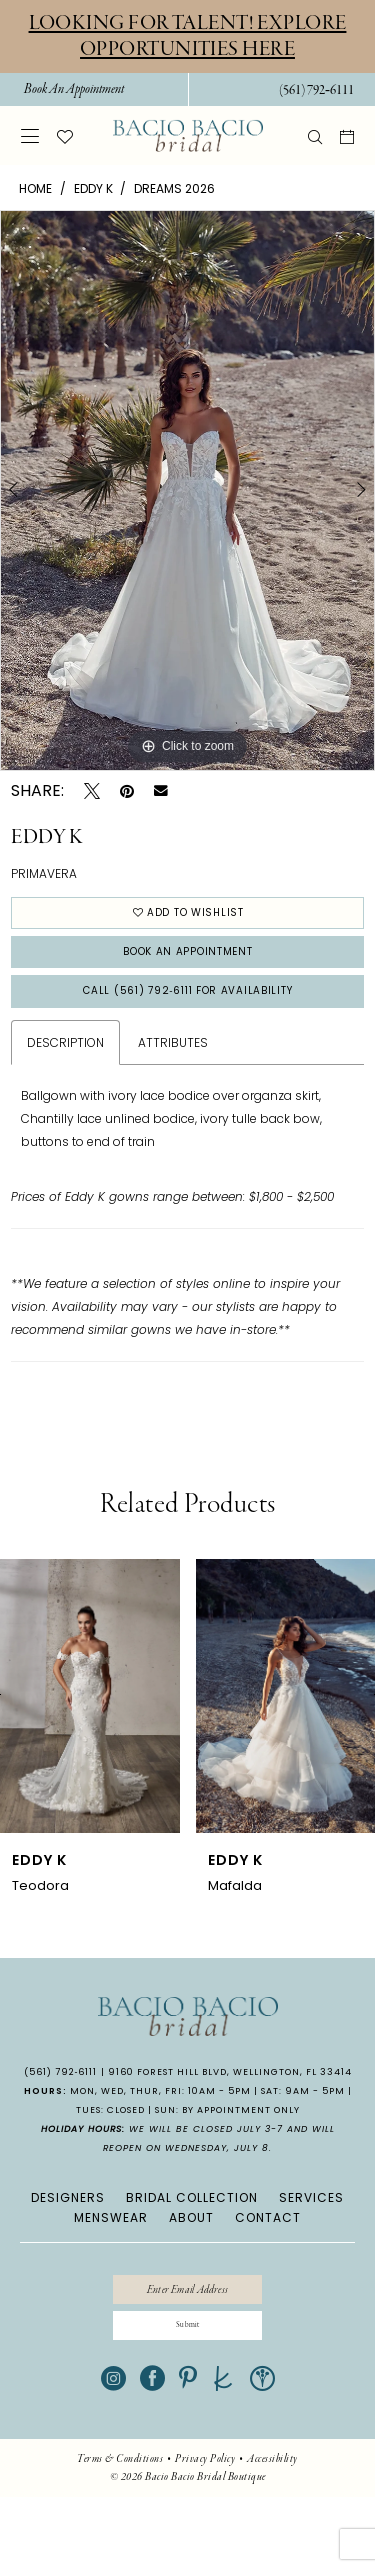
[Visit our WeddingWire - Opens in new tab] (262, 2445)
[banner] (188, 136)
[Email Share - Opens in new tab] (161, 791)
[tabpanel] (187, 491)
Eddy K (93, 188)
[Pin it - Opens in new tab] (127, 791)
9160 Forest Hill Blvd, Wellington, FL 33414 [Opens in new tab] (230, 2114)
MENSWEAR (111, 2259)
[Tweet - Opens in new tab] (92, 791)
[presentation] (90, 1737)
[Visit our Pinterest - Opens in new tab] (188, 2445)
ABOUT (191, 2259)
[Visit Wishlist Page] (65, 136)
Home (35, 188)
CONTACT (268, 2259)
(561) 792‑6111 (61, 2114)
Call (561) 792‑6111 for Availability (188, 1028)
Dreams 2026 (174, 188)
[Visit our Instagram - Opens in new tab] (113, 2445)
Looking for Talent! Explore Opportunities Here (188, 36)
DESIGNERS (68, 2239)
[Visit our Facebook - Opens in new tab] (152, 2445)
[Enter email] (188, 2337)
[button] (30, 135)
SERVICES (311, 2239)
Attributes (173, 1084)
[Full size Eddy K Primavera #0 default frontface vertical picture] (187, 491)
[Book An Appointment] (72, 90)
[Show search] (315, 136)
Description (65, 1084)
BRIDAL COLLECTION (192, 2239)
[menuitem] (72, 90)
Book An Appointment (188, 973)
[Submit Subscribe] (188, 2387)
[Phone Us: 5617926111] (315, 89)
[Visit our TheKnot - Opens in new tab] (223, 2445)
